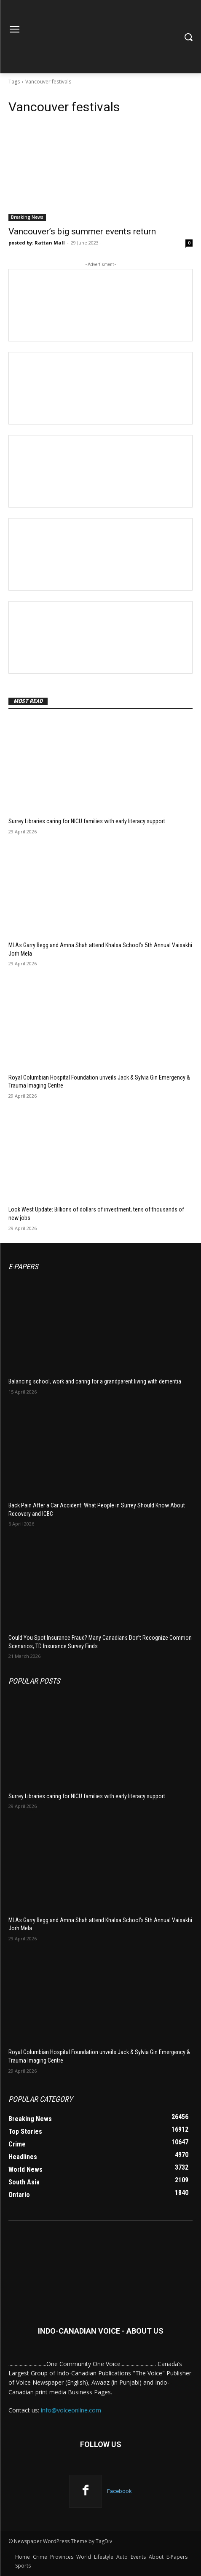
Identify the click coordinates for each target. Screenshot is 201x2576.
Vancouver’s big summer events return (82, 231)
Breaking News (27, 217)
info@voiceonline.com (71, 2410)
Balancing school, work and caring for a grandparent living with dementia (94, 1381)
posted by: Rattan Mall (36, 242)
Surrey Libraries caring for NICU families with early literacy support (86, 821)
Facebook (119, 2491)
